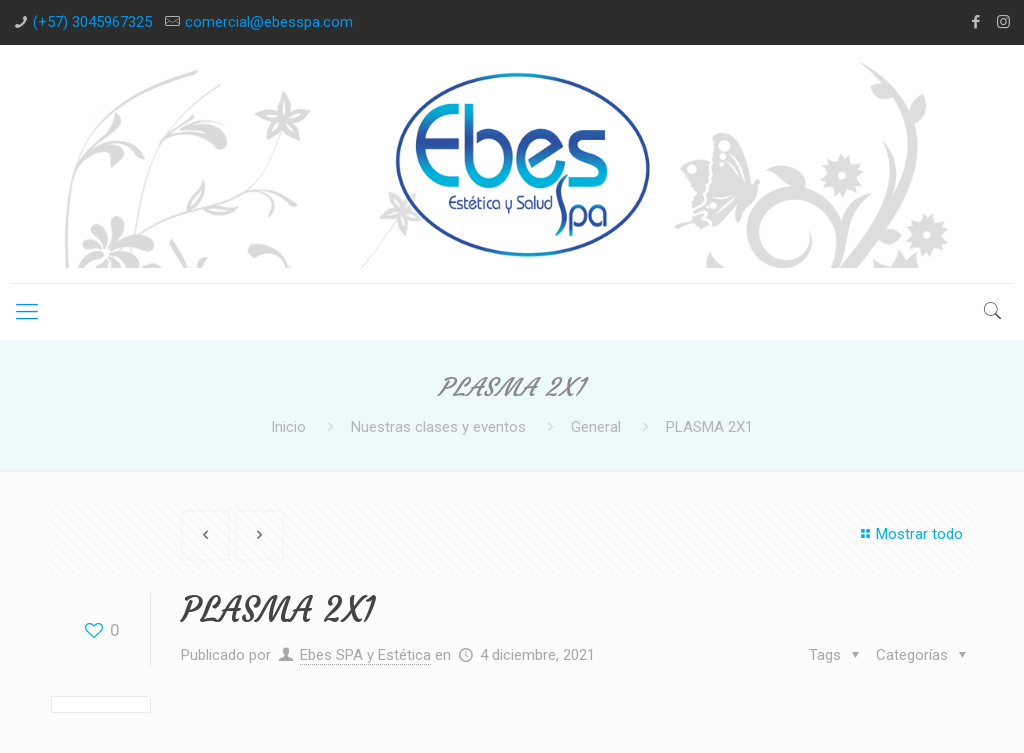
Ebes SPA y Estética (365, 655)
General (596, 427)
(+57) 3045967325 (92, 22)
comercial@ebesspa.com (269, 22)
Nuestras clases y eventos (438, 427)
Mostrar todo (909, 534)
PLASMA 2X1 (709, 427)
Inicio (288, 427)
